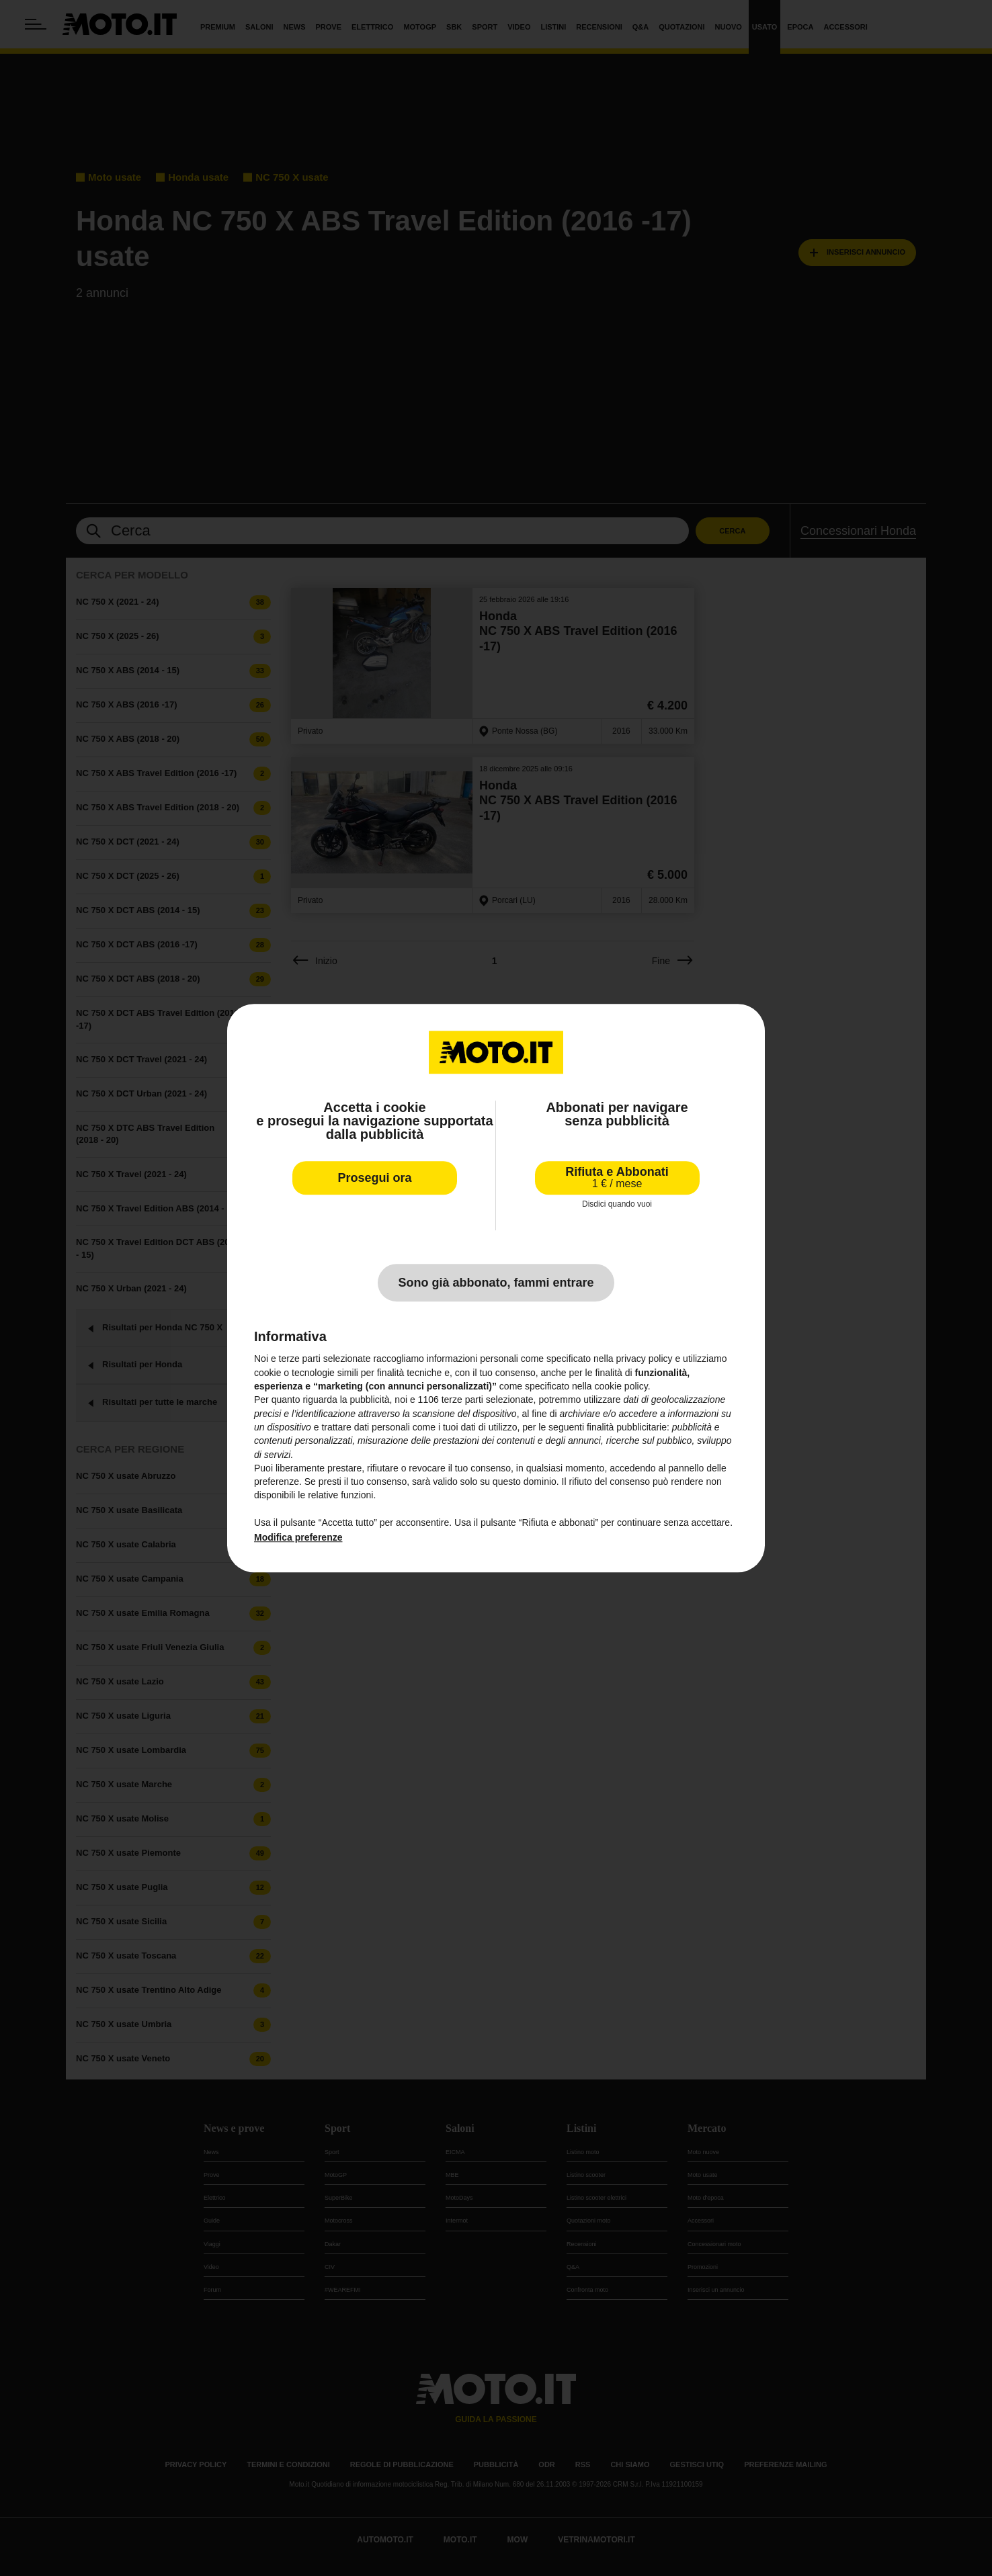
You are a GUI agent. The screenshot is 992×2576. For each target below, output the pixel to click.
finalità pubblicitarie (627, 1427)
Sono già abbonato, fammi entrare (495, 1283)
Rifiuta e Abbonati (616, 1177)
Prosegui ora (374, 1178)
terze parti (462, 1400)
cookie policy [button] (621, 1386)
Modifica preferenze (298, 1538)
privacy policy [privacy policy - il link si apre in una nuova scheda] (644, 1359)
